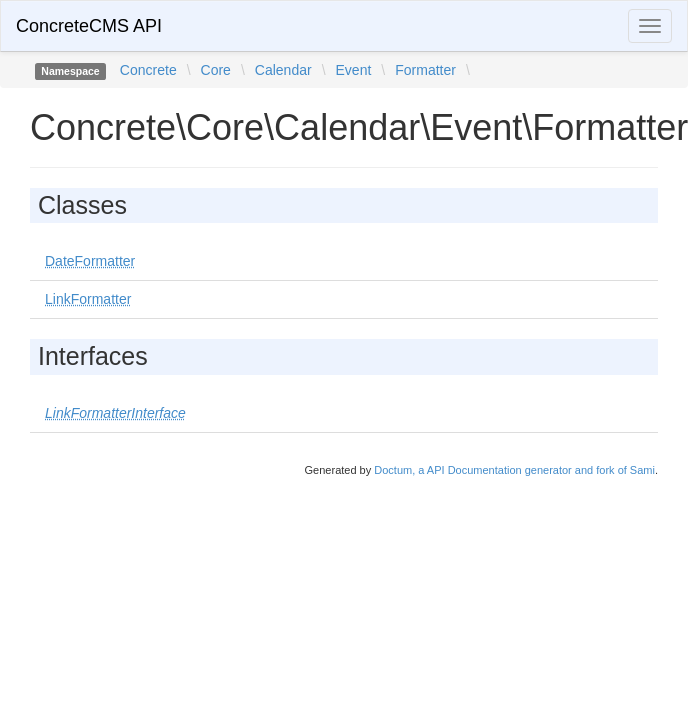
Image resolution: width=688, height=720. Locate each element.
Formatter (425, 70)
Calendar (283, 70)
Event (354, 70)
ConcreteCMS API (89, 26)
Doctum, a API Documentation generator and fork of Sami (514, 470)
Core (216, 70)
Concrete (148, 70)
